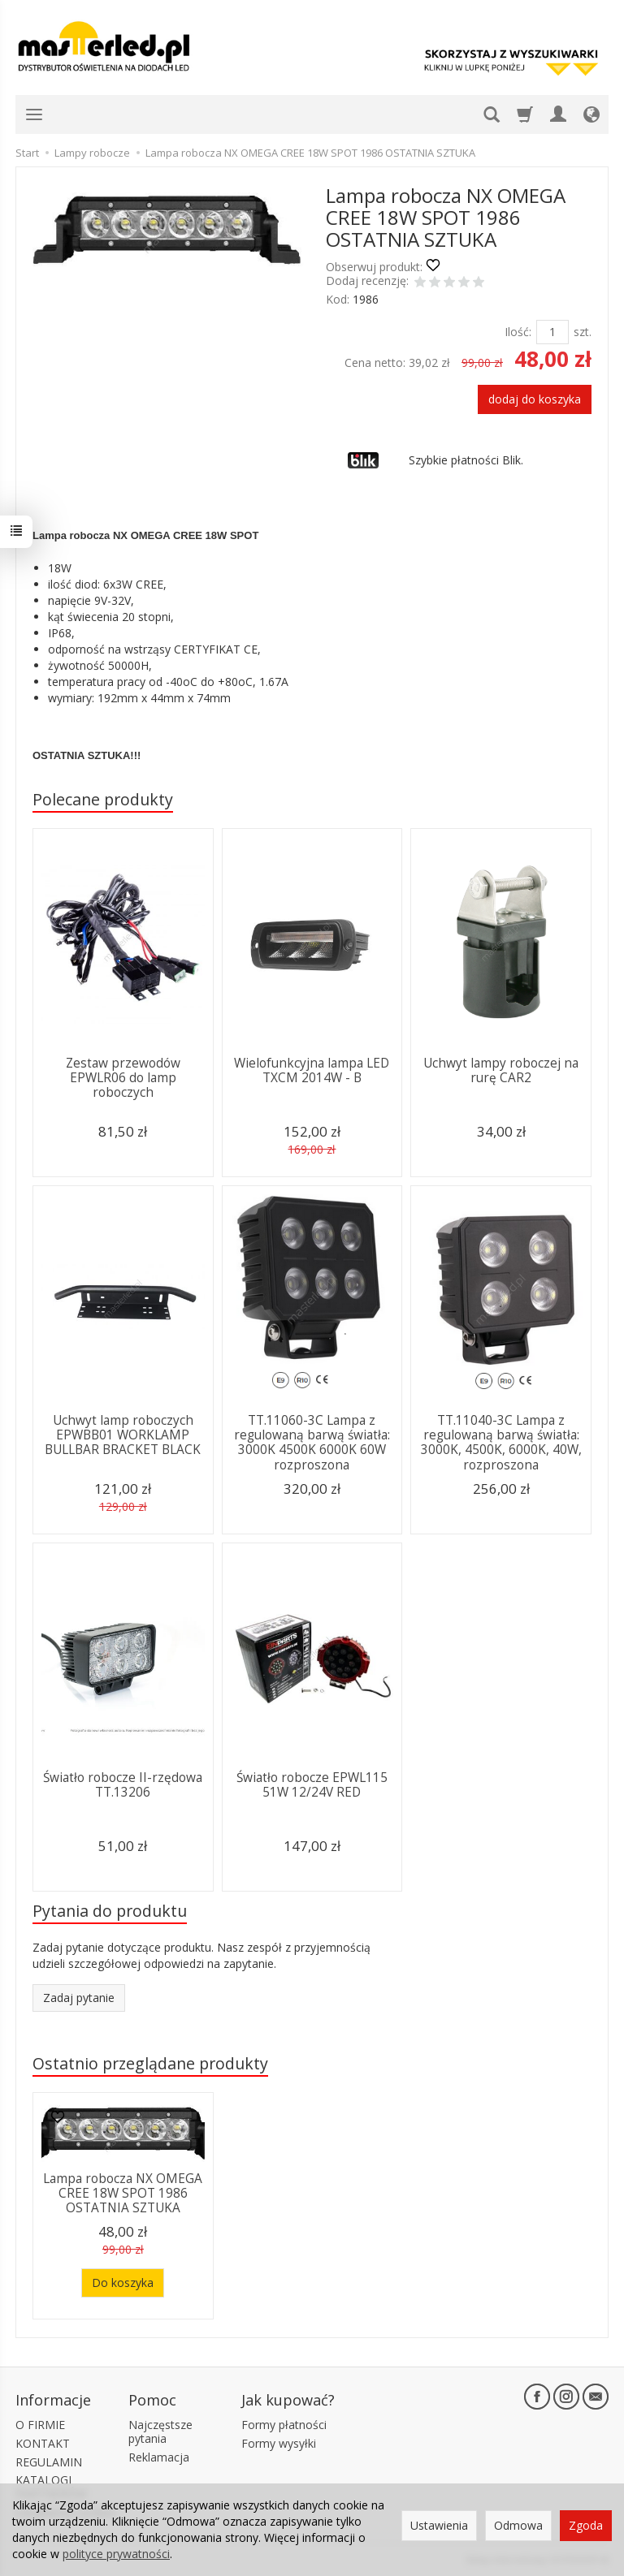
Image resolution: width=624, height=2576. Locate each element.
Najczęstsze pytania (160, 2431)
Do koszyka (123, 2282)
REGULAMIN (48, 2462)
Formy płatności (284, 2424)
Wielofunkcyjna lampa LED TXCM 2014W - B (311, 1070)
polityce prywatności (116, 2553)
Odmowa (518, 2525)
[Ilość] (552, 332)
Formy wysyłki (278, 2443)
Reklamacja (158, 2457)
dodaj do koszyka (534, 399)
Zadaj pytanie (79, 1997)
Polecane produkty (102, 799)
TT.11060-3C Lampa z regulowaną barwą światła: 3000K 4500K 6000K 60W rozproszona (312, 1443)
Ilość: (518, 331)
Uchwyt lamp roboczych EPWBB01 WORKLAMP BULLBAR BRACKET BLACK (123, 1435)
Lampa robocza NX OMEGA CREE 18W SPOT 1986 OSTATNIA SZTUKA (122, 2193)
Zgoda (586, 2525)
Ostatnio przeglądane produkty (150, 2063)
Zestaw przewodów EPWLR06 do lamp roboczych (123, 1078)
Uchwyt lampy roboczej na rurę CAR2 (500, 1070)
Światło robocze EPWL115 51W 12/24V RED (312, 1785)
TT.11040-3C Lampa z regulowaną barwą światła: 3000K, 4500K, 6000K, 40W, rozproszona (501, 1443)
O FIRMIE (40, 2424)
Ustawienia (439, 2525)
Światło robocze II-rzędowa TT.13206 (122, 1785)
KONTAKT (42, 2443)
